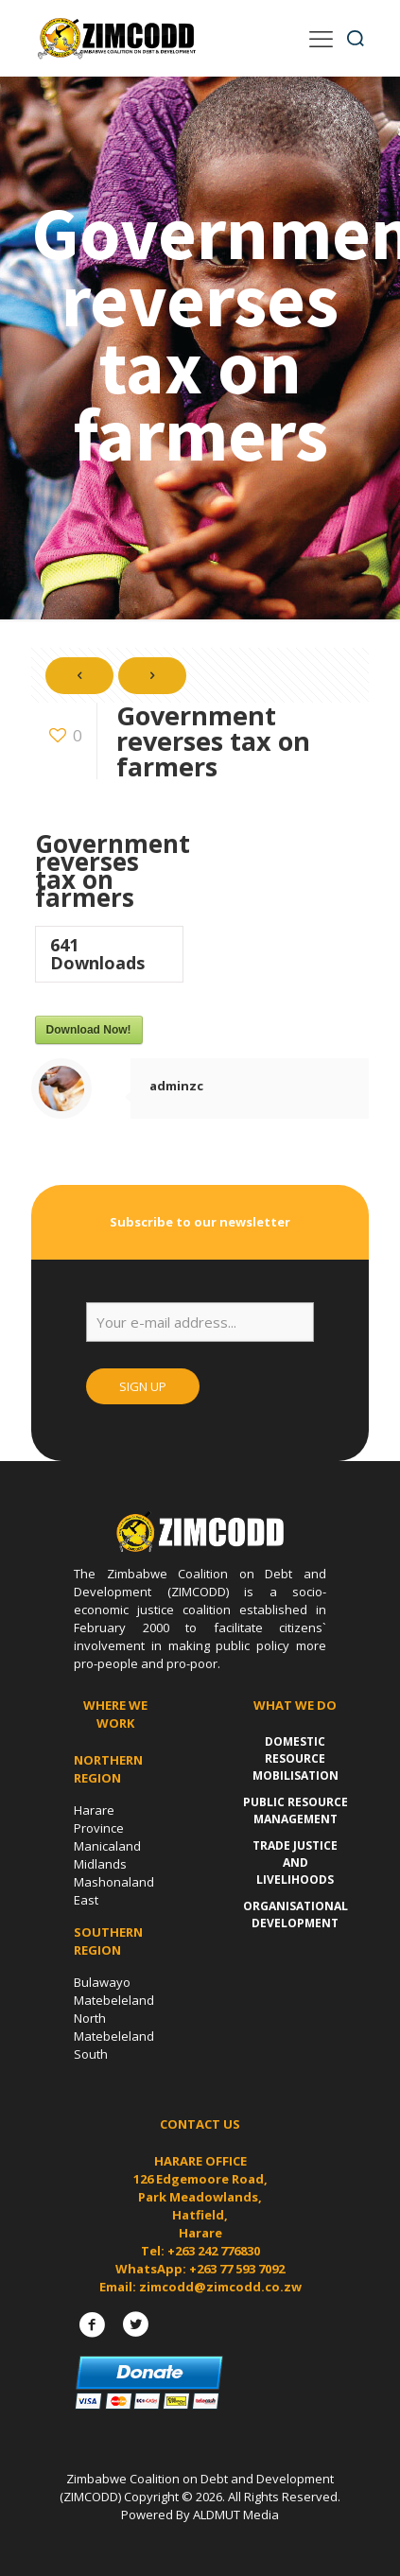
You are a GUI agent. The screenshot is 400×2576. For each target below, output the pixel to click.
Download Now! (88, 1029)
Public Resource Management (295, 1810)
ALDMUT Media (236, 2514)
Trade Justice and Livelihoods (295, 1862)
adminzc (176, 1085)
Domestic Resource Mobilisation (295, 1758)
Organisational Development (295, 1914)
